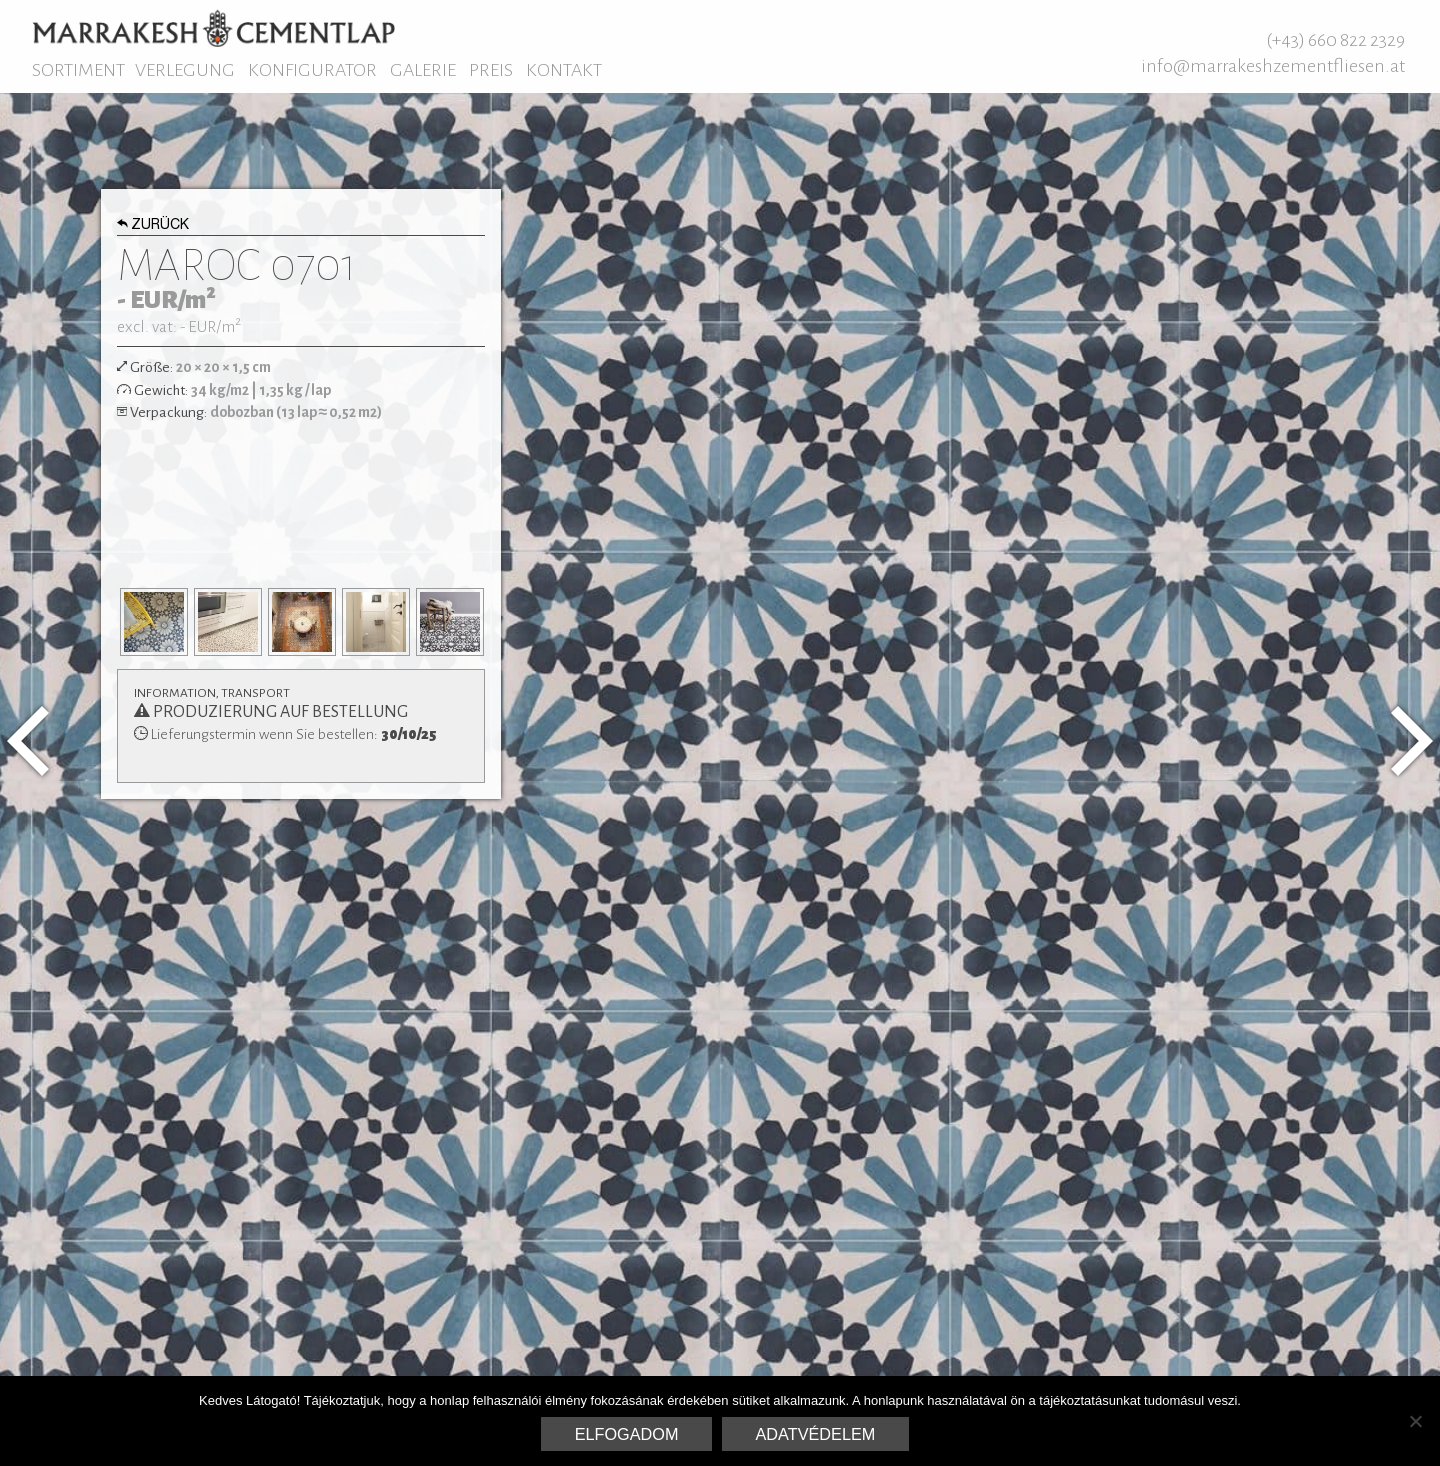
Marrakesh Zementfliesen (213, 28)
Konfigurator (312, 70)
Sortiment (78, 70)
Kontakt (564, 70)
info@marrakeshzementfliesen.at (1273, 66)
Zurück (153, 226)
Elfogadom (627, 1434)
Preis (491, 70)
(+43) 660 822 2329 (1335, 40)
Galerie (423, 70)
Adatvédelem (816, 1434)
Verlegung (185, 70)
